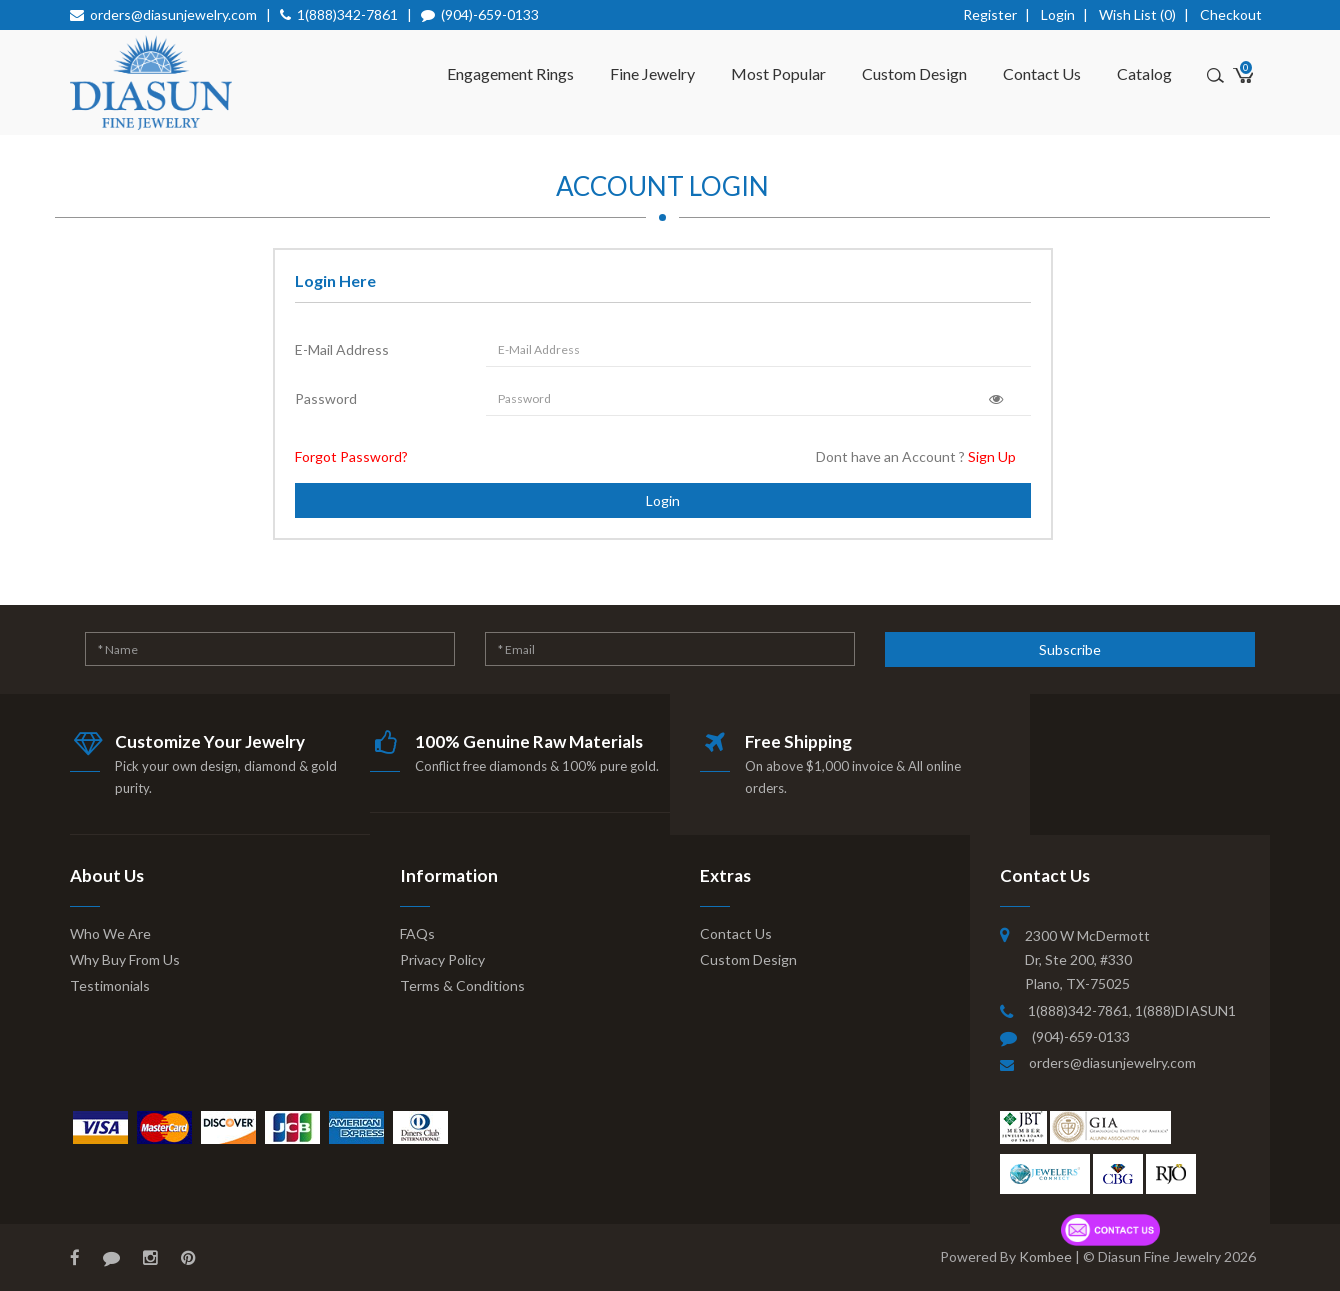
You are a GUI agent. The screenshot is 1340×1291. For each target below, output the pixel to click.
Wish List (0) (1137, 14)
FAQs (417, 933)
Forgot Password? (351, 456)
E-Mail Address (342, 349)
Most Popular (778, 73)
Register (990, 14)
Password (326, 398)
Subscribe (1070, 649)
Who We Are (110, 933)
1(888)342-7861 (347, 14)
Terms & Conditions (462, 985)
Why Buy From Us (125, 959)
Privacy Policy (442, 959)
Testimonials (110, 985)
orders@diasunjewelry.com (173, 14)
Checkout (1231, 14)
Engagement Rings (510, 73)
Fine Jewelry (652, 73)
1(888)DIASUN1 (1185, 1010)
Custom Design (914, 73)
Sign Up (992, 456)
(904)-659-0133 (490, 14)
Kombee (1045, 1256)
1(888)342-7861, (1081, 1010)
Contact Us (1042, 73)
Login (1058, 14)
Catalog (1144, 73)
